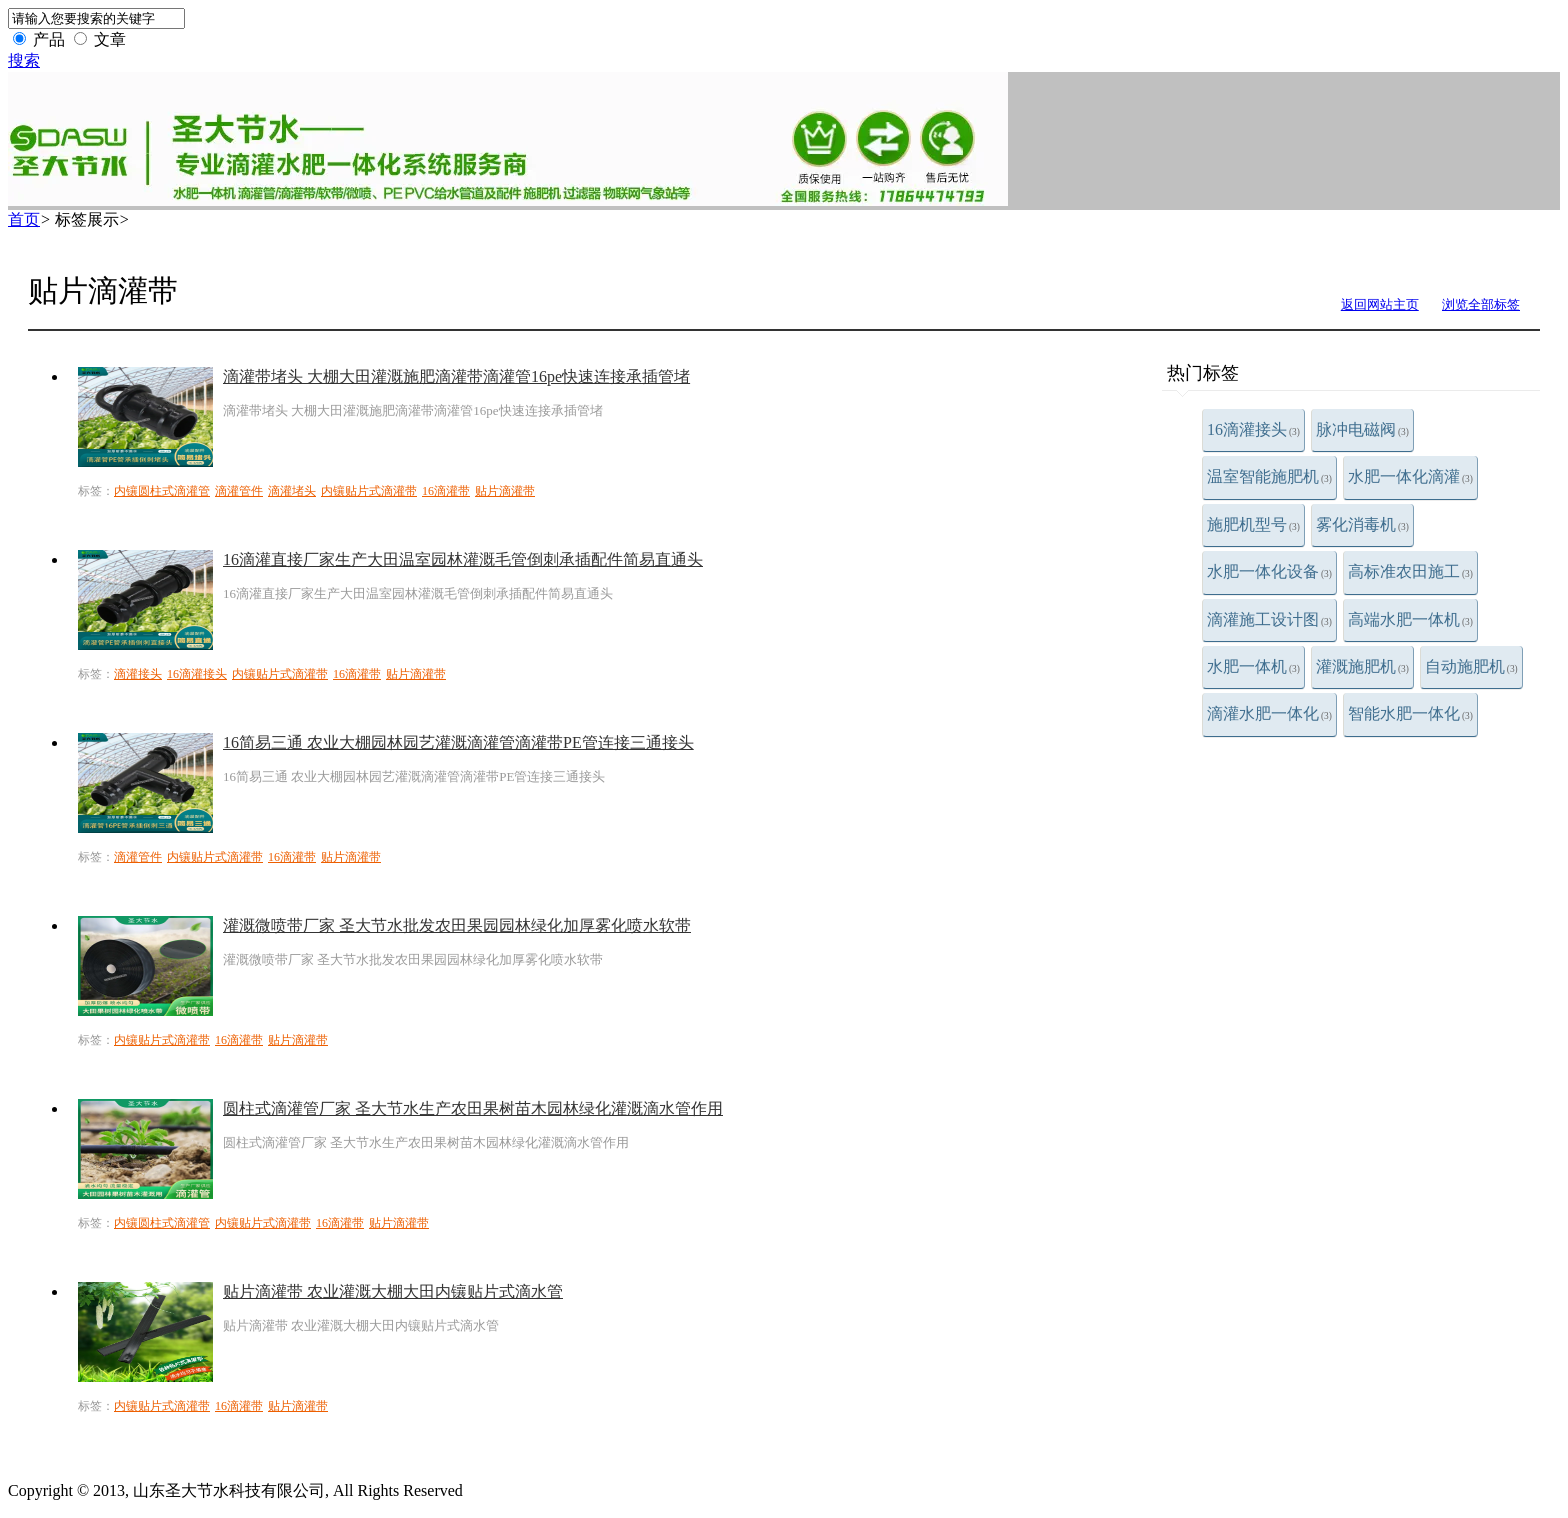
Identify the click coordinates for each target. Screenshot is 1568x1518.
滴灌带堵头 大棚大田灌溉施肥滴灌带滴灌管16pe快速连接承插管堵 (456, 376)
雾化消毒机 (1362, 524)
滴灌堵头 (292, 491)
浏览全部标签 (1481, 304)
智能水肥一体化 (1410, 713)
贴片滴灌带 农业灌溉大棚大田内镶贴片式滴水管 (393, 1291)
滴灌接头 (138, 674)
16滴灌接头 (1253, 429)
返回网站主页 (1380, 304)
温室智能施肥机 (1269, 476)
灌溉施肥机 (1362, 666)
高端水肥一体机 (1410, 619)
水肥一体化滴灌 (1410, 476)
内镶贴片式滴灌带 (369, 491)
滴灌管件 (239, 491)
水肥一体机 (1253, 666)
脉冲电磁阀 (1362, 429)
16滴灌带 (446, 491)
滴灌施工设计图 (1269, 619)
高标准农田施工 (1410, 571)
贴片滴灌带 (505, 491)
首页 (24, 219)
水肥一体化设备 (1269, 571)
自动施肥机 (1471, 666)
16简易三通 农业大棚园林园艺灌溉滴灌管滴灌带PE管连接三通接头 (458, 742)
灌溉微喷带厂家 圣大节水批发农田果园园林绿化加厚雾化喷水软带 (457, 925)
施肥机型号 (1253, 524)
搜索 (24, 60)
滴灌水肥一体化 (1269, 713)
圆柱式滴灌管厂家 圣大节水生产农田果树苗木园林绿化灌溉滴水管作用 (473, 1108)
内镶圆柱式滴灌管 (162, 491)
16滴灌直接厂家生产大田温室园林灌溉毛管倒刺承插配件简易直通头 (463, 559)
